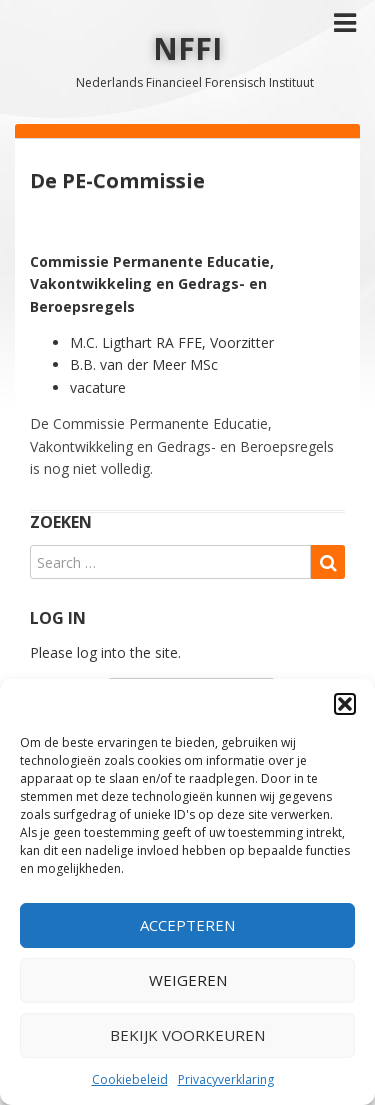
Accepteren (187, 925)
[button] (345, 704)
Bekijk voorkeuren (187, 1035)
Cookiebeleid (130, 1079)
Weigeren (188, 980)
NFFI (187, 48)
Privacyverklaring (226, 1079)
